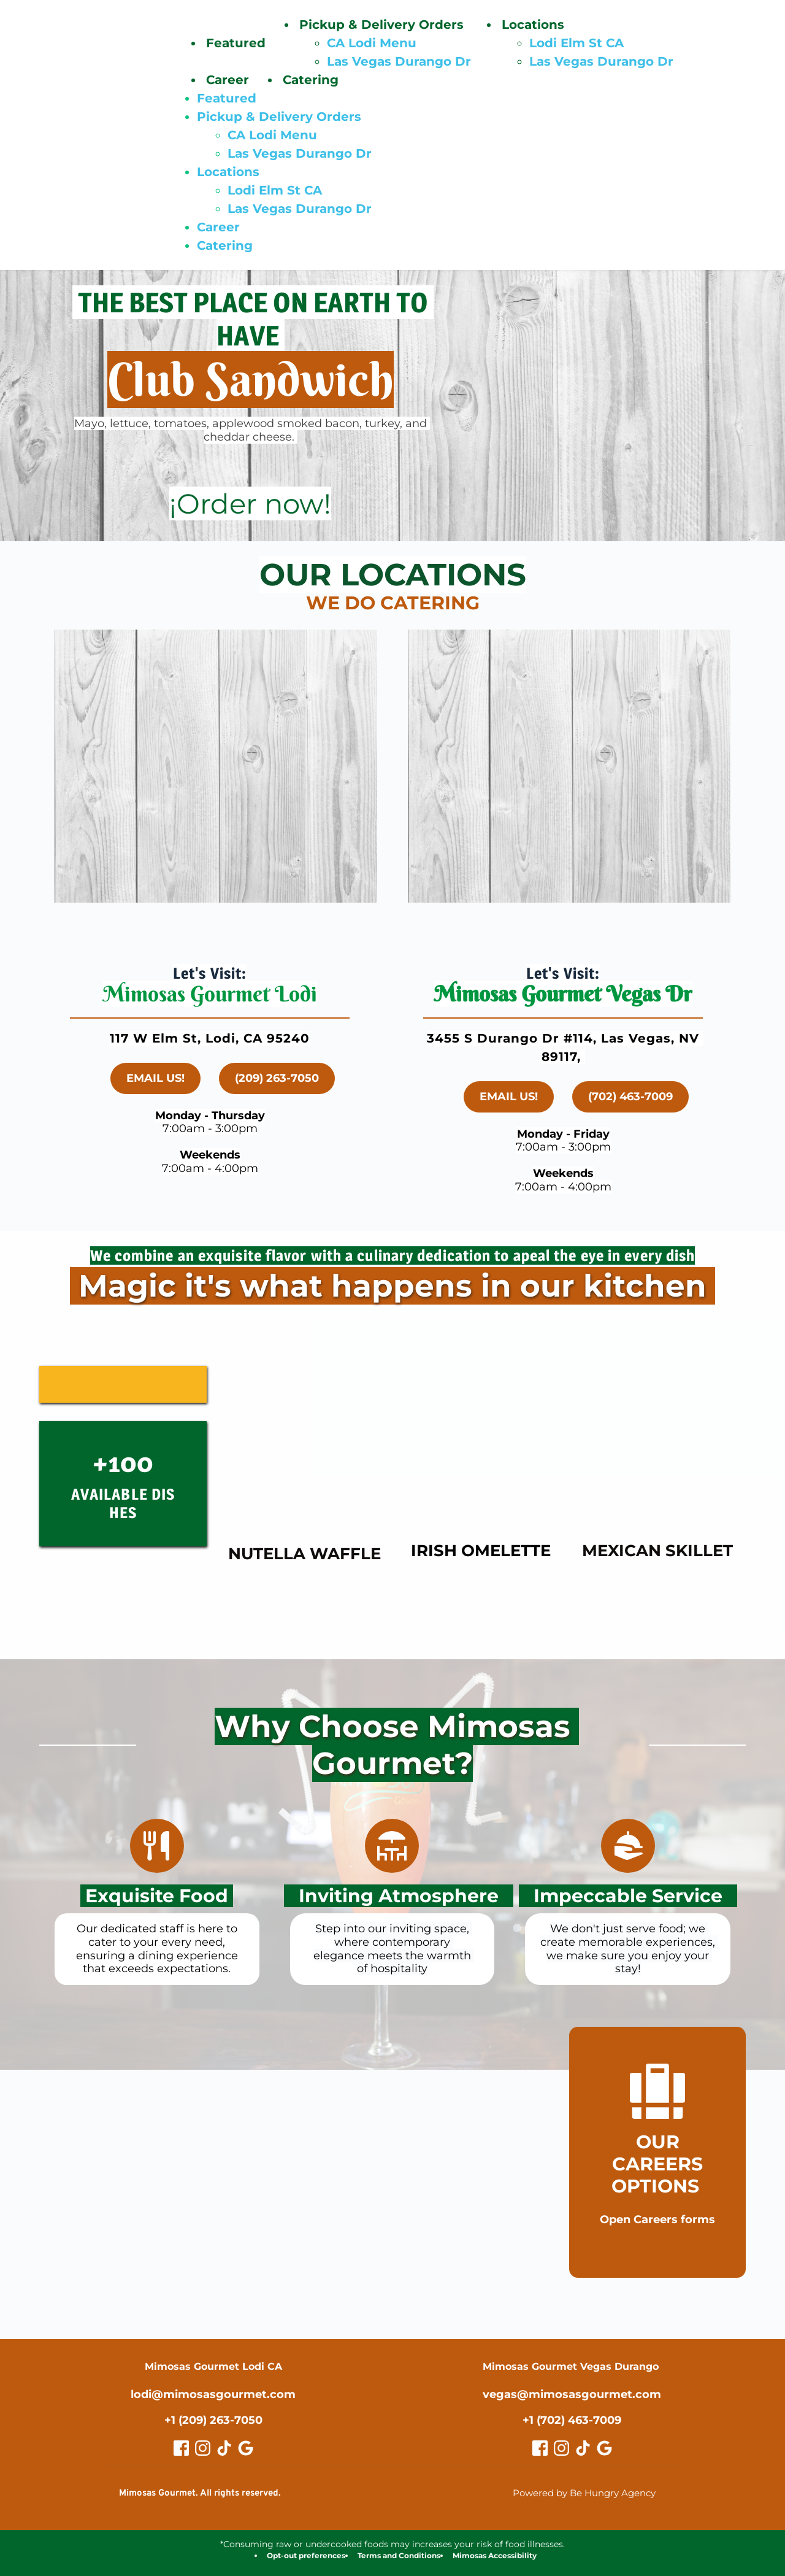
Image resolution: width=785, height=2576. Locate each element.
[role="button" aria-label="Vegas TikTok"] (583, 2447)
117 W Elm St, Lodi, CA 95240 (209, 1037)
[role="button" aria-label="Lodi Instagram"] (202, 2447)
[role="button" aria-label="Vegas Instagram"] (561, 2447)
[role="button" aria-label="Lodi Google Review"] (245, 2447)
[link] (250, 504)
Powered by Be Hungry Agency (584, 2492)
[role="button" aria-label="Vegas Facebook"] (540, 2447)
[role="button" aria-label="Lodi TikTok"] (224, 2447)
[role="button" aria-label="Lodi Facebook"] (181, 2447)
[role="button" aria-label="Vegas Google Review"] (604, 2447)
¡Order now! (250, 504)
